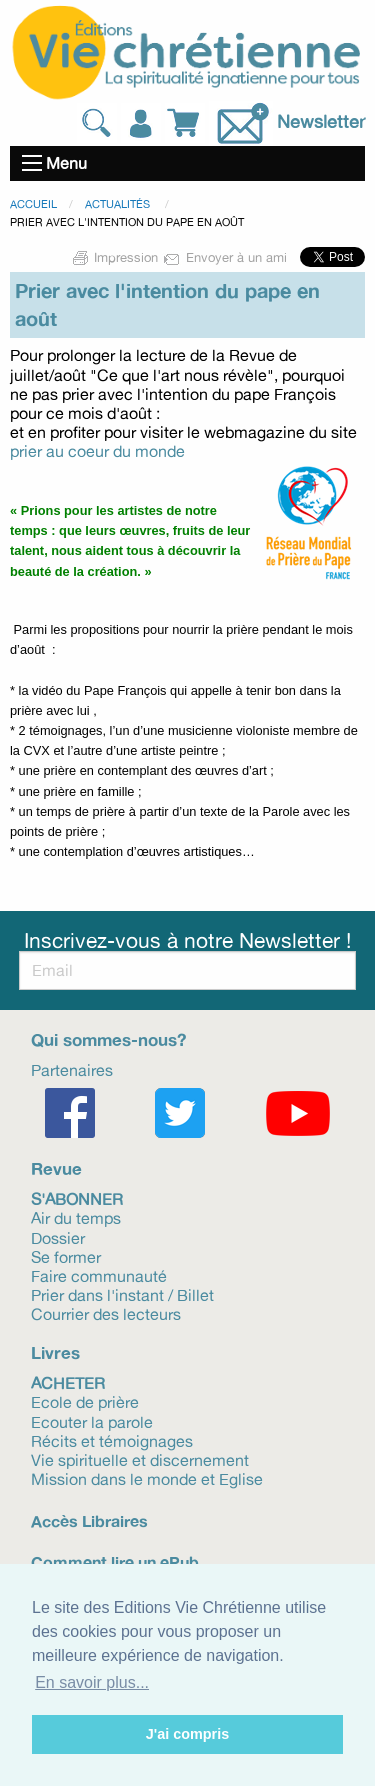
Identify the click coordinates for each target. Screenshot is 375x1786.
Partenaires (72, 1069)
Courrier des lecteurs (106, 1313)
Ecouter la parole (92, 1421)
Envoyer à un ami (226, 257)
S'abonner (77, 1198)
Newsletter (321, 121)
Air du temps (76, 1217)
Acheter (68, 1382)
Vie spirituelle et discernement (140, 1459)
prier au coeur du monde (97, 451)
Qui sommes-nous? (108, 1039)
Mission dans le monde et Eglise (147, 1478)
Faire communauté (99, 1275)
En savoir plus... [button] (92, 1682)
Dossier (58, 1237)
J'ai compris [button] (187, 1734)
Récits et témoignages (112, 1440)
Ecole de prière (85, 1401)
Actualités (119, 204)
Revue (56, 1168)
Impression (116, 257)
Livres (55, 1352)
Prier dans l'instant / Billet (122, 1294)
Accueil (33, 204)
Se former (66, 1256)
